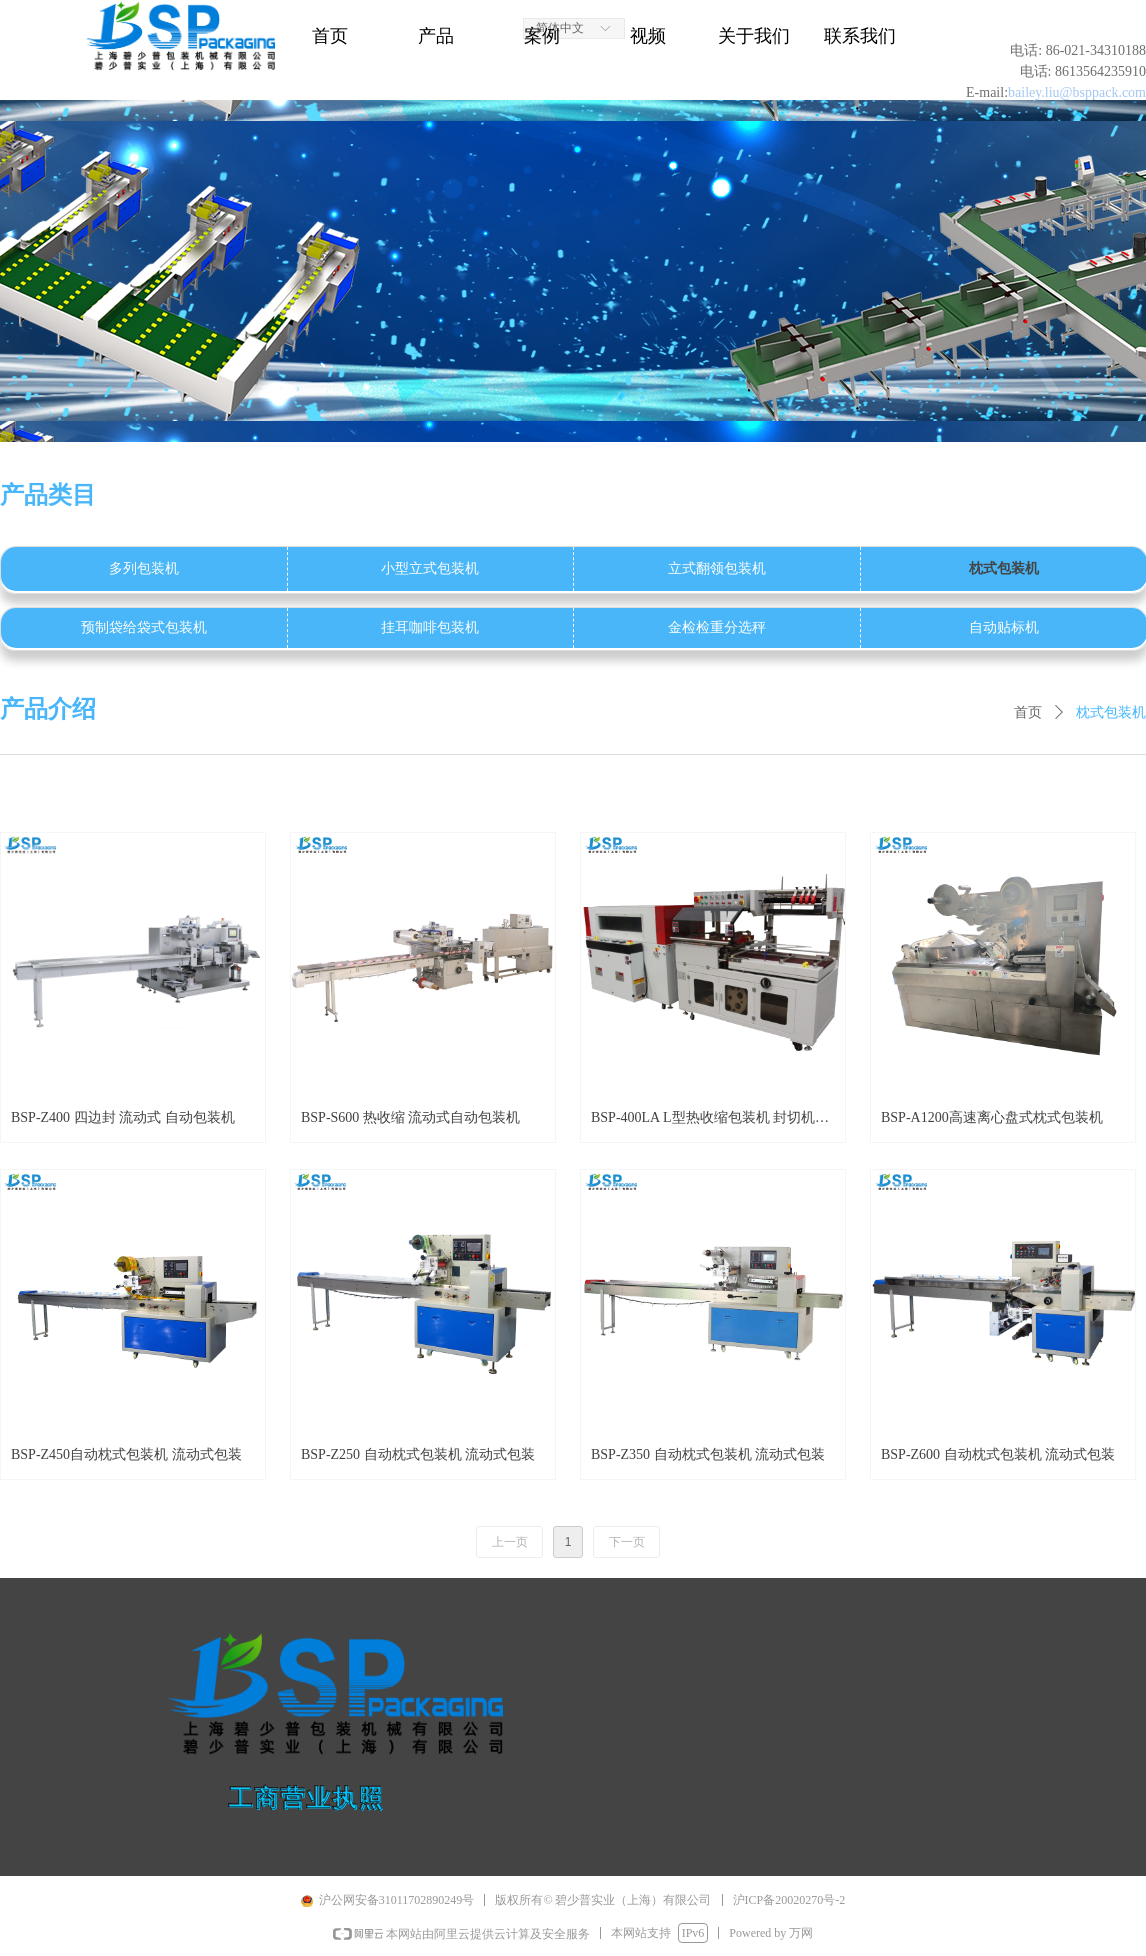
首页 (1028, 712)
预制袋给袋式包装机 (144, 627)
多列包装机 (144, 568)
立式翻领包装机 (717, 568)
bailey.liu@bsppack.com (1077, 92)
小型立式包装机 (430, 568)
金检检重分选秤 (717, 627)
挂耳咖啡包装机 (430, 627)
